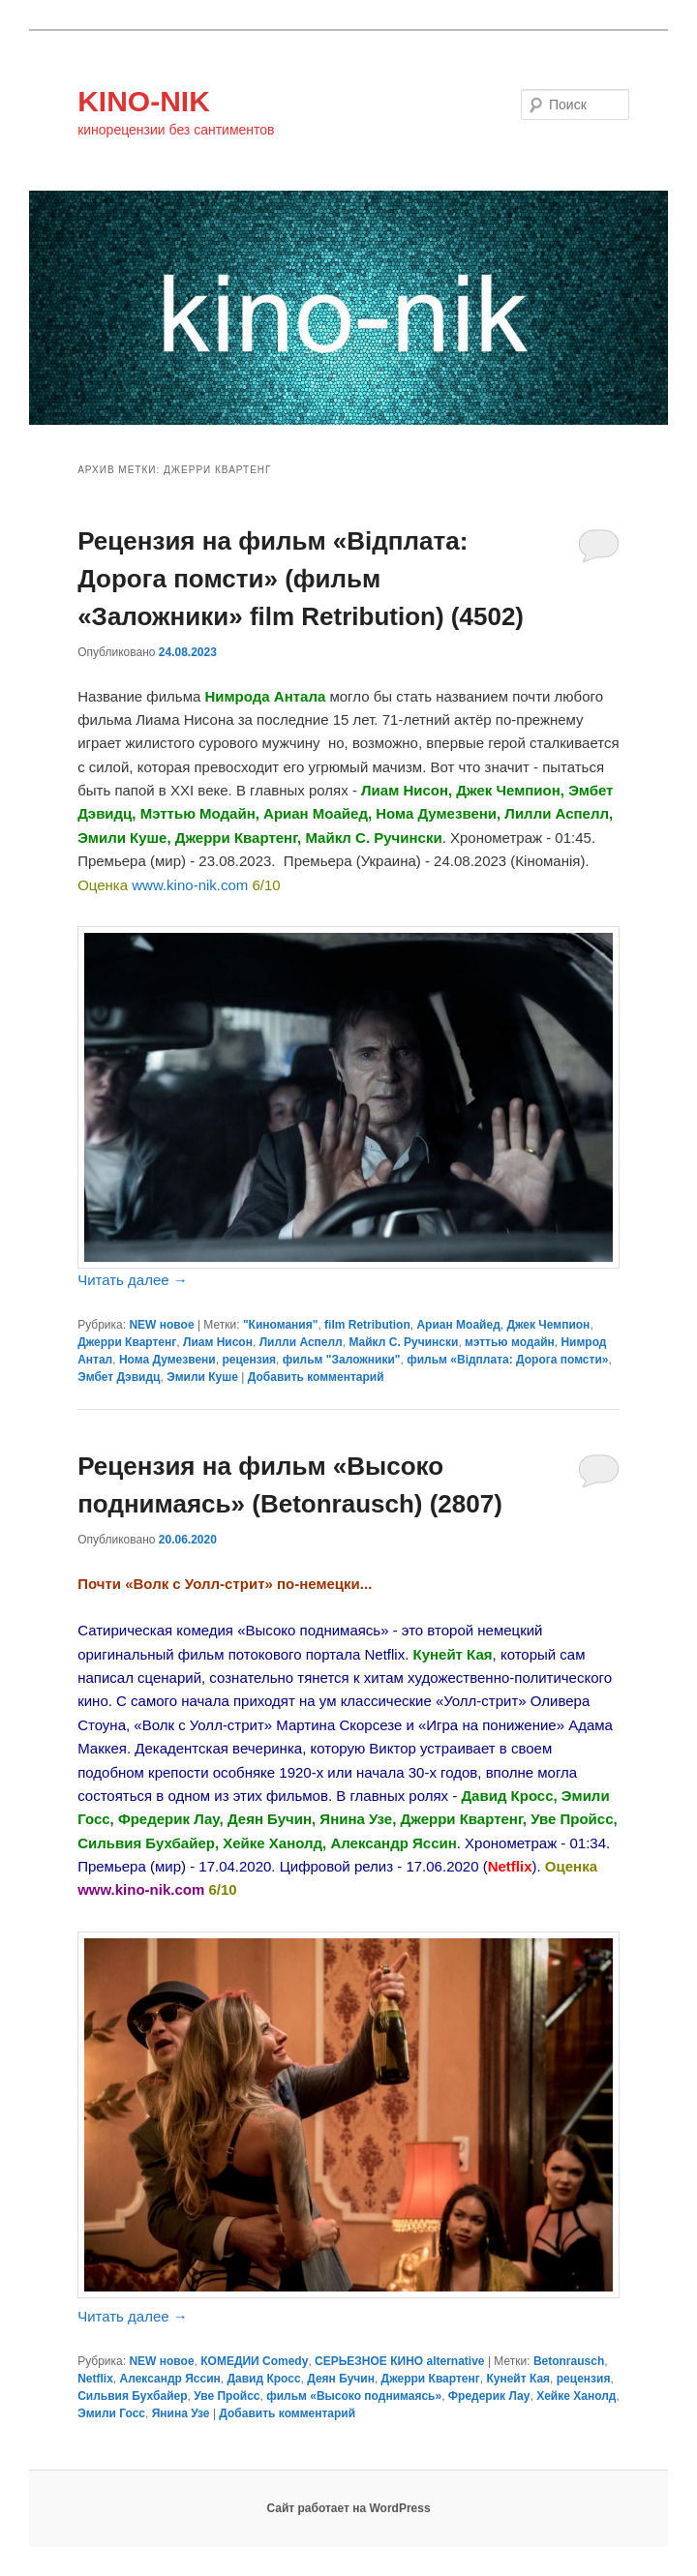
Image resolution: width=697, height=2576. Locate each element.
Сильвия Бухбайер (132, 2396)
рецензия (249, 1359)
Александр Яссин (170, 2378)
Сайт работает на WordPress (348, 2508)
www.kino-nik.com (190, 885)
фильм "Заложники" (342, 1359)
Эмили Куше (202, 1377)
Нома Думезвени (167, 1359)
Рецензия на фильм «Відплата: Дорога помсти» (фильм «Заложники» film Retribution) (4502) (300, 578)
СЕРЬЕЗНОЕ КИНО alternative (399, 2361)
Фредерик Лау (489, 2396)
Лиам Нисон (218, 1342)
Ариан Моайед (458, 1325)
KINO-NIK (143, 101)
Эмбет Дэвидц (118, 1377)
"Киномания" (280, 1325)
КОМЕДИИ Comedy (254, 2361)
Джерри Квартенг (126, 1342)
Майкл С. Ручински (403, 1342)
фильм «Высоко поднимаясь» (353, 2396)
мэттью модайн (510, 1342)
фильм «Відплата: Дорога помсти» (507, 1359)
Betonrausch (568, 2361)
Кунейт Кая (518, 2378)
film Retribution (367, 1325)
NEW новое (161, 1325)
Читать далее (132, 1280)
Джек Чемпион (548, 1325)
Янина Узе (181, 2413)
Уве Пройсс (226, 2396)
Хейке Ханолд (576, 2396)
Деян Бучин (341, 2378)
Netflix (95, 2378)
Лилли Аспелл (301, 1342)
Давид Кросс (263, 2378)
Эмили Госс (111, 2413)
